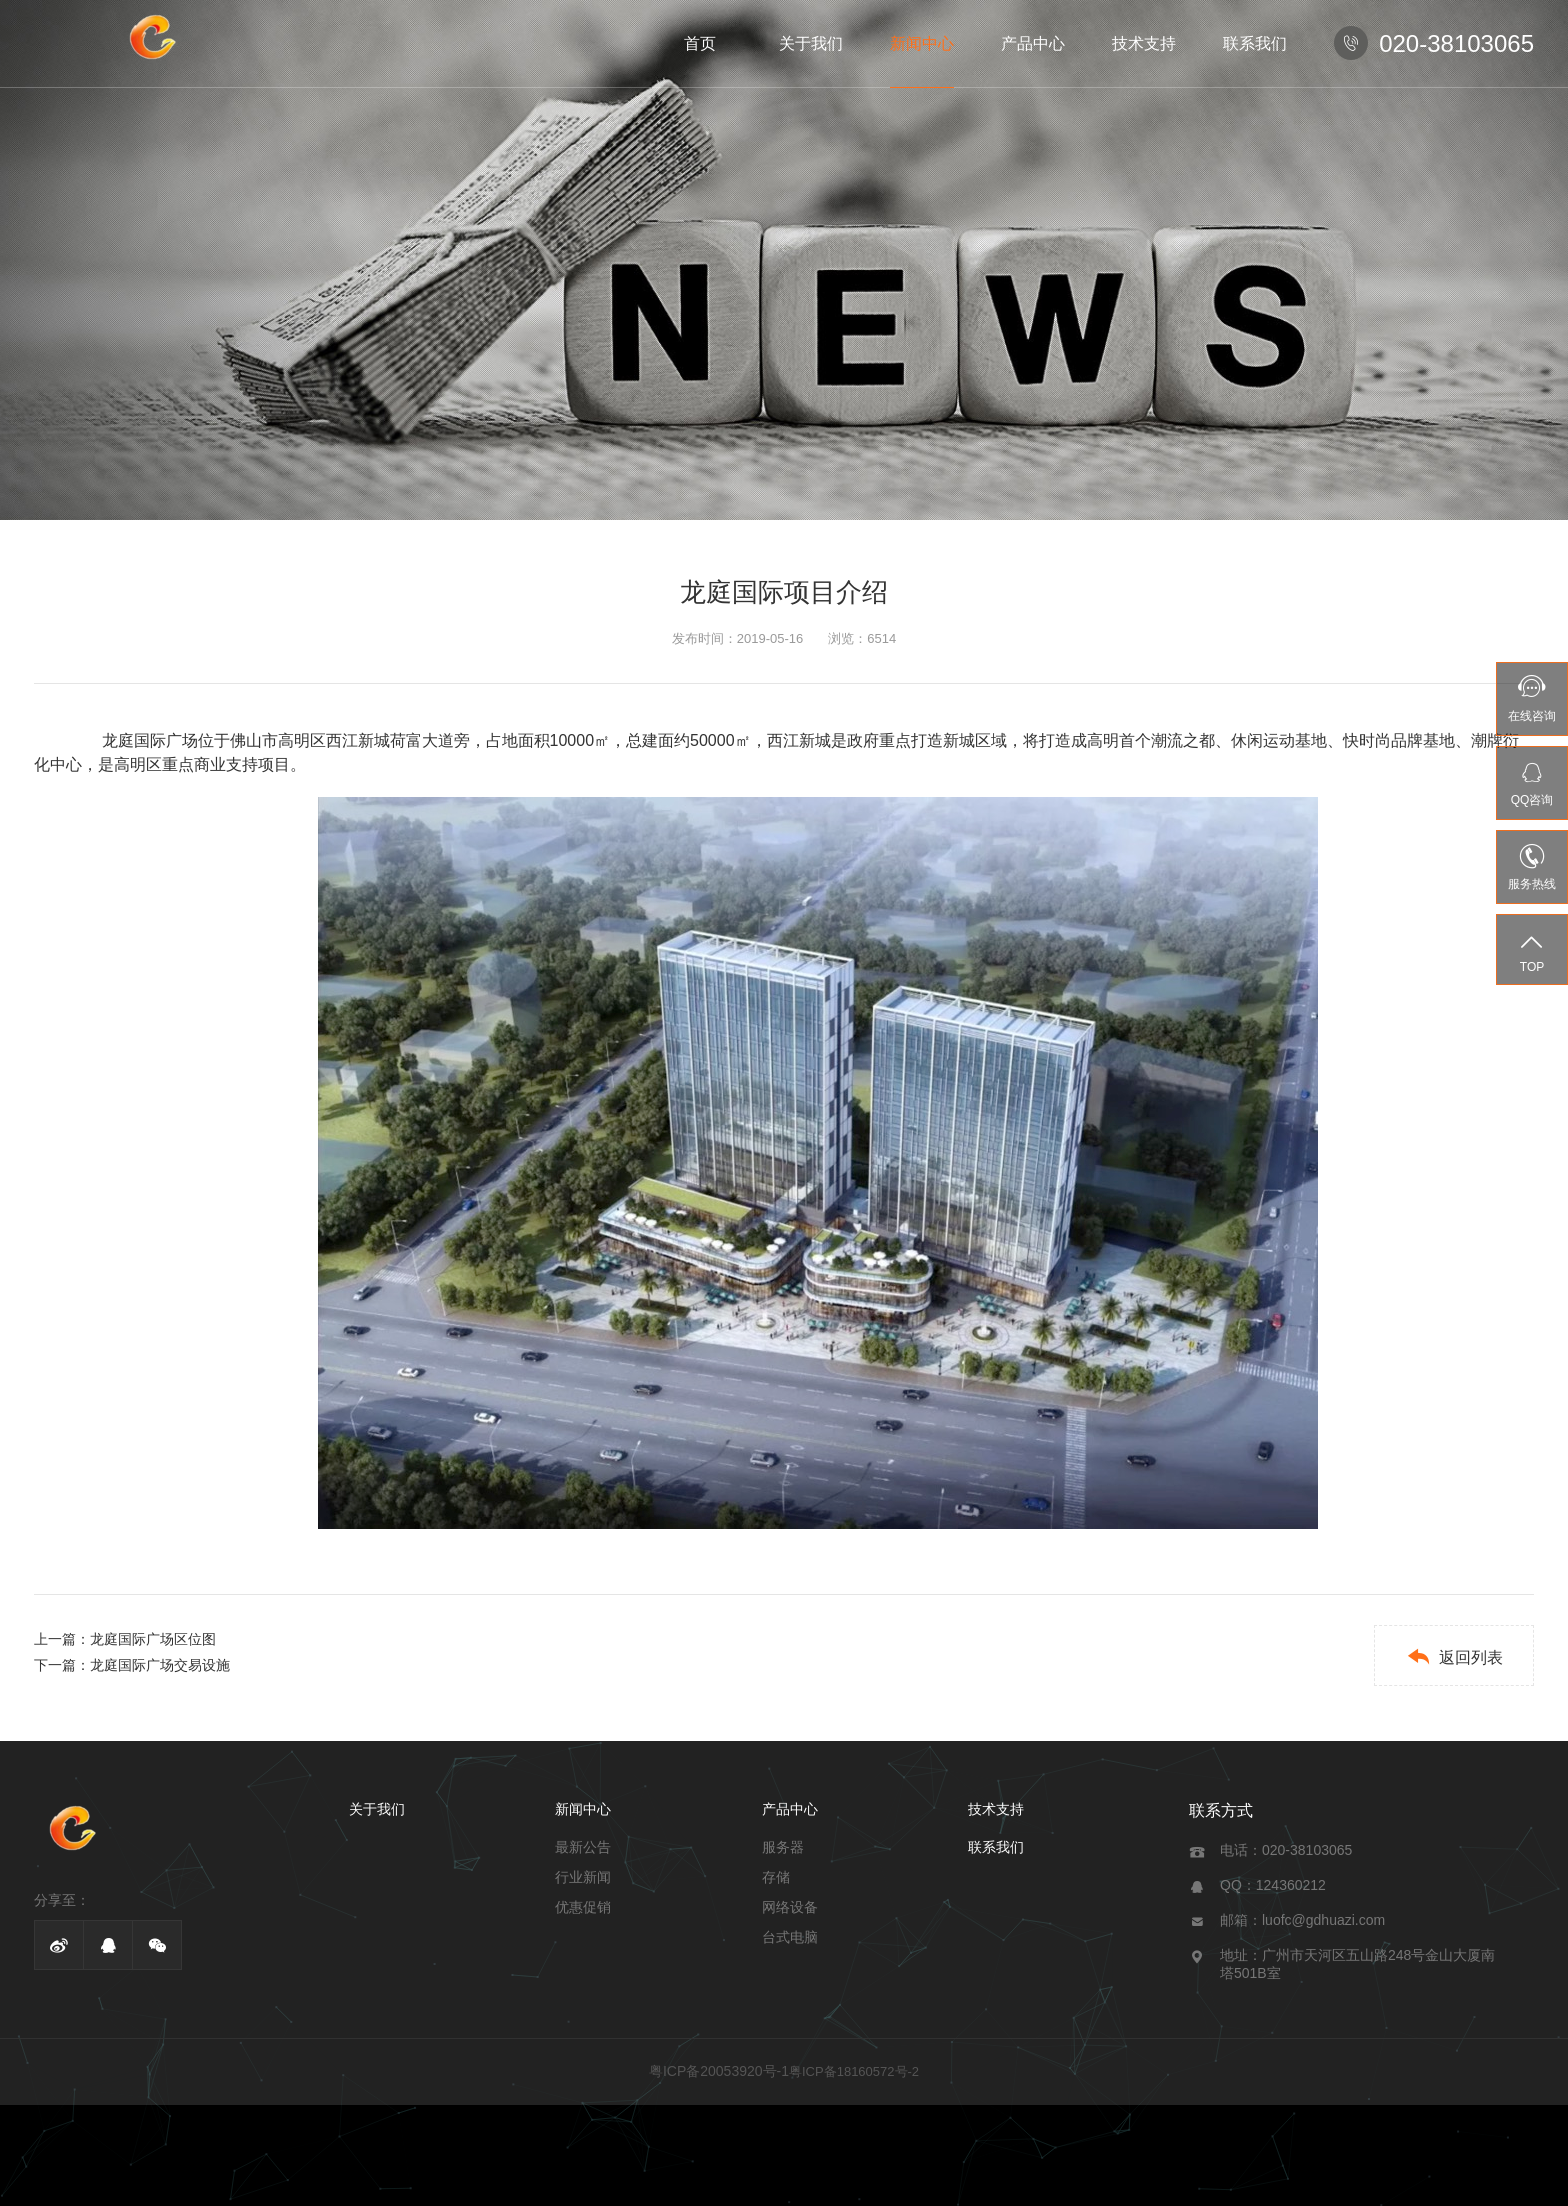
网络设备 (790, 1907)
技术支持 (1144, 43)
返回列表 (1454, 1656)
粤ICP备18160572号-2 (854, 2071)
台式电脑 (790, 1937)
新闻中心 (922, 43)
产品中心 (1033, 43)
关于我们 (811, 43)
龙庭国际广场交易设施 (160, 1665)
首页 (700, 43)
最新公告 (583, 1847)
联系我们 (1255, 43)
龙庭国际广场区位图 (153, 1639)
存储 (776, 1877)
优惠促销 (583, 1907)
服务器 (783, 1847)
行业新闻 (583, 1877)
